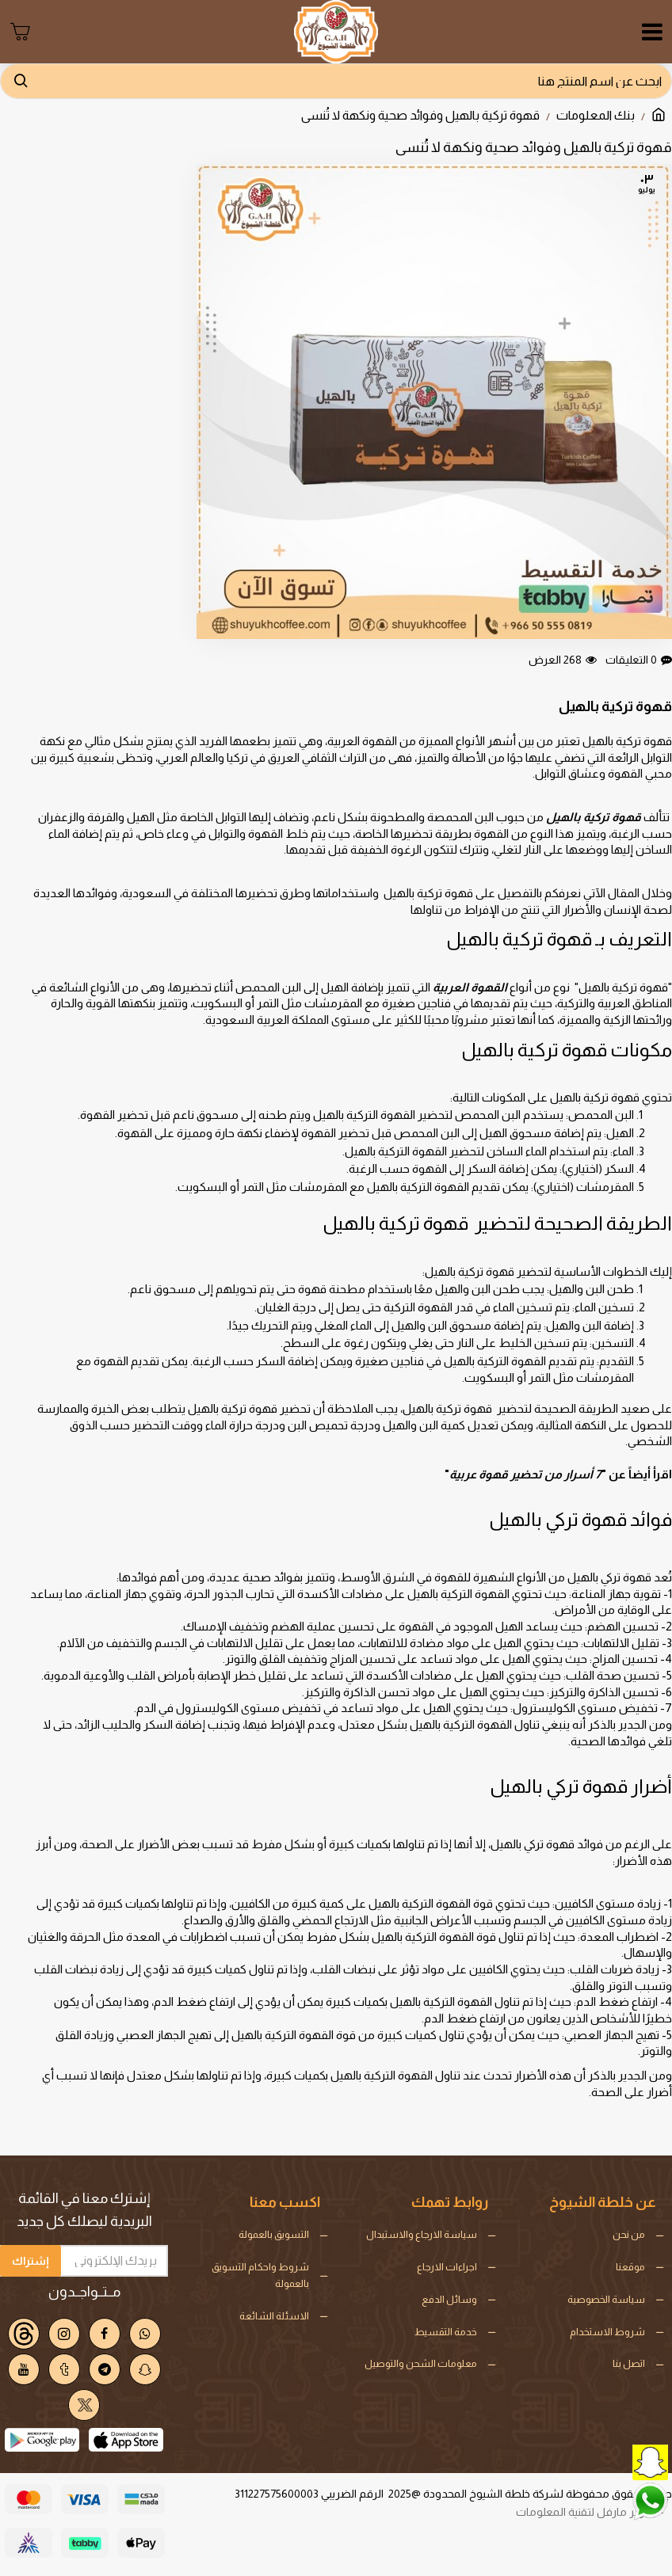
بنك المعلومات (595, 115)
